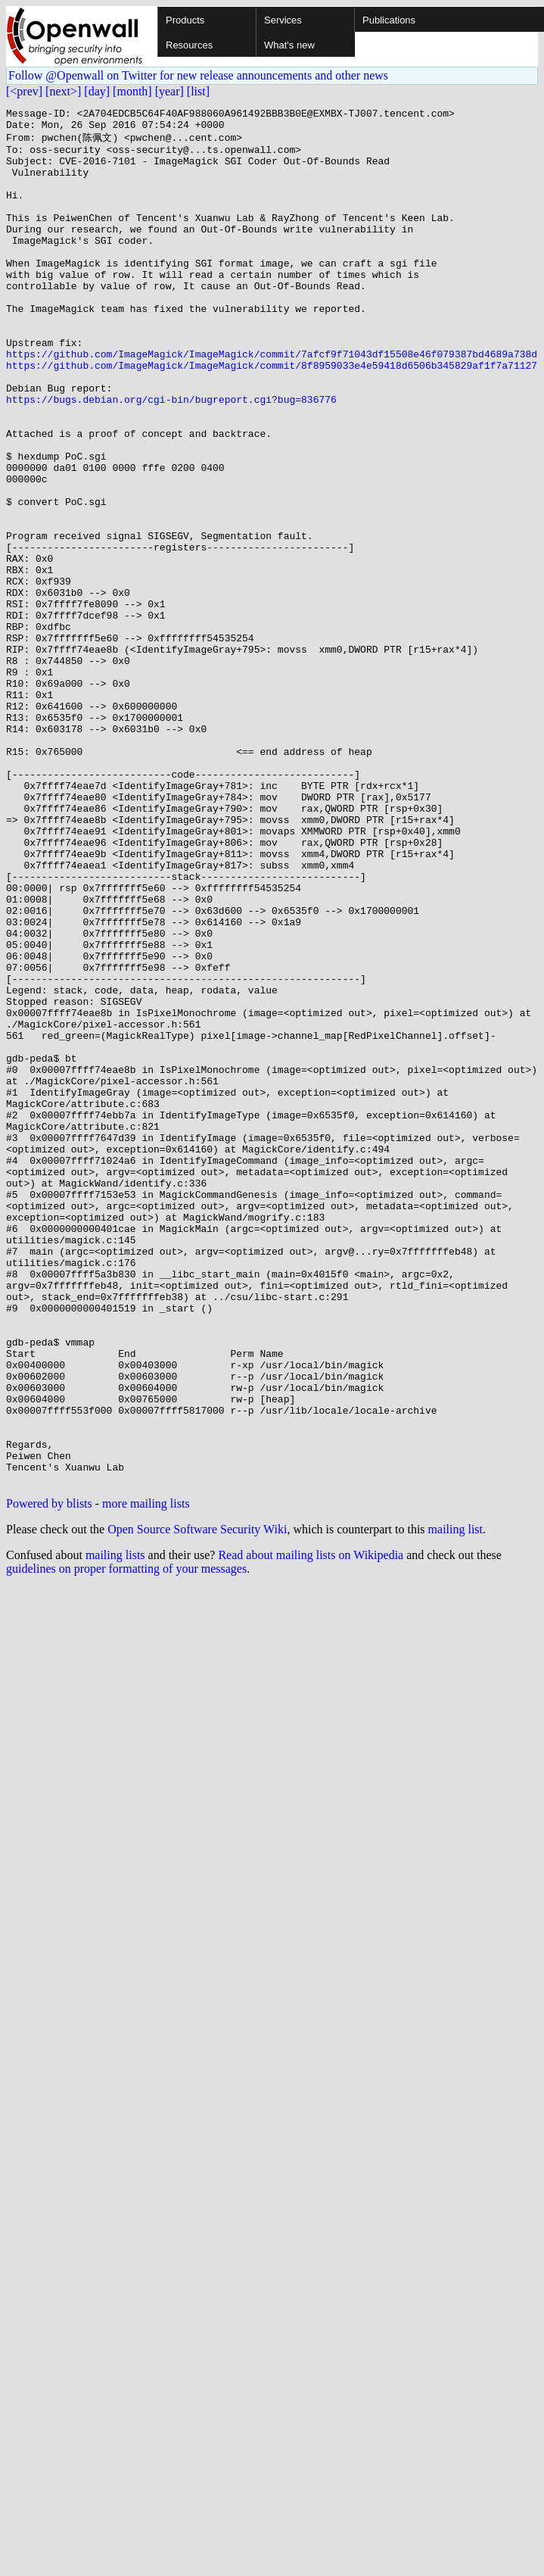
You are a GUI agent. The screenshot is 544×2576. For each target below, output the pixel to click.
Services (283, 20)
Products (185, 20)
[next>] (63, 91)
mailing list (455, 1802)
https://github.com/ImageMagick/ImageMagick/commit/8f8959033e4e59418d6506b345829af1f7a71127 (271, 416)
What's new (289, 45)
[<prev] (24, 91)
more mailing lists (146, 1776)
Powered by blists (49, 1776)
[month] (132, 91)
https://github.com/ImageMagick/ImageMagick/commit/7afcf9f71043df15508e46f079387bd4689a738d (271, 402)
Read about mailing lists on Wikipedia (310, 1828)
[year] (169, 91)
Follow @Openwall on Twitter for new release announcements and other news (198, 75)
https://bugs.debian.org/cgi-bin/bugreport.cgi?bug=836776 (171, 456)
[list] (198, 91)
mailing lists (115, 1828)
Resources (189, 45)
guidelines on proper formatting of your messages (126, 1841)
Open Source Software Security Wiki (197, 1802)
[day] (97, 91)
